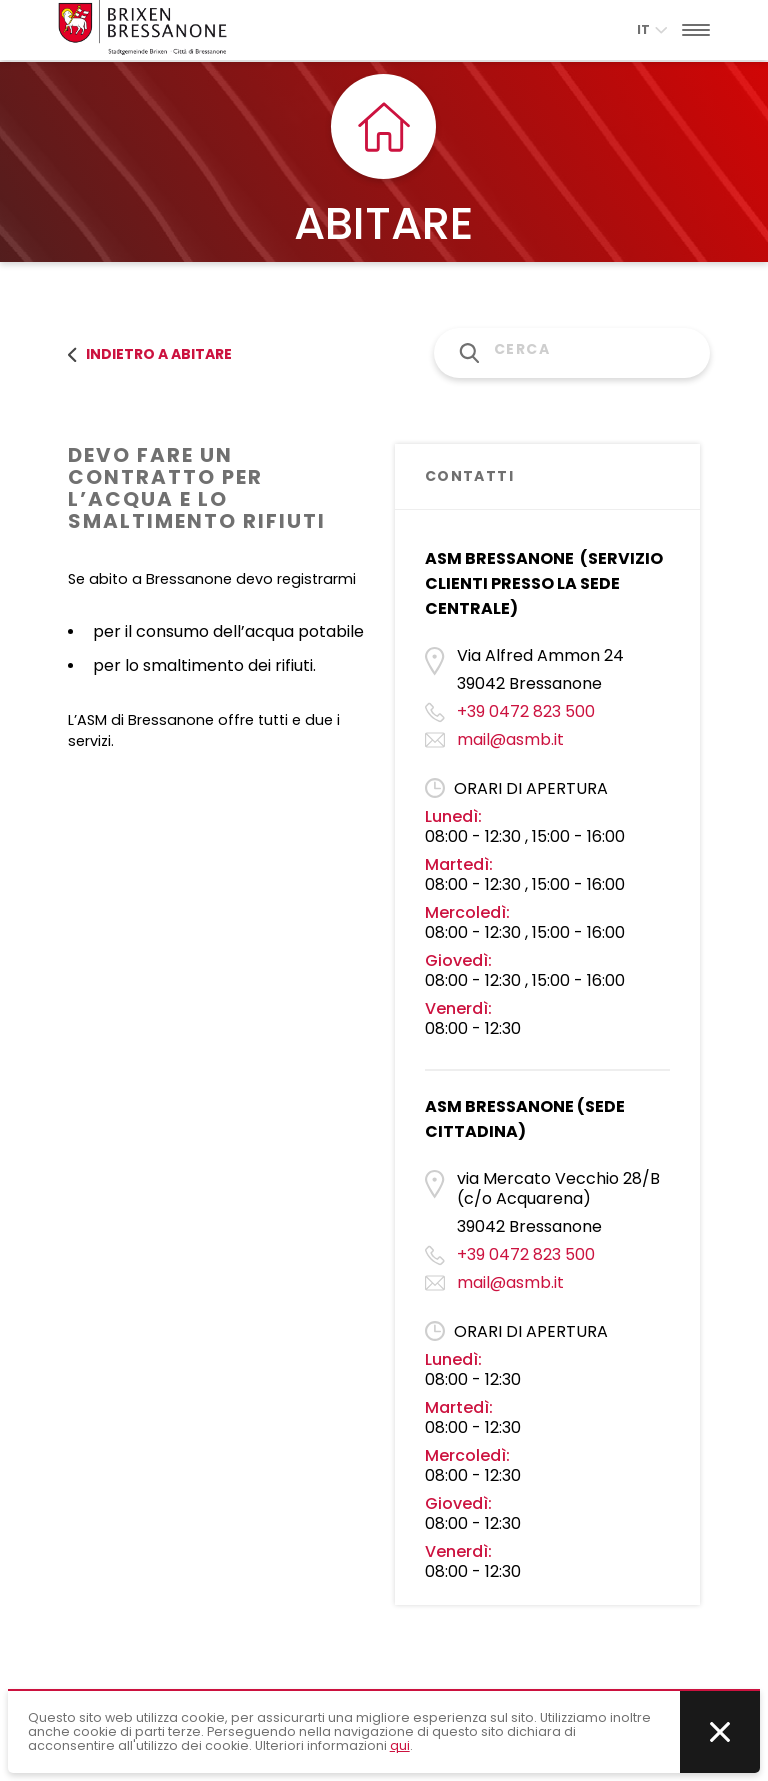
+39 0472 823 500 (526, 711)
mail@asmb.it (510, 739)
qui (400, 1745)
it (652, 29)
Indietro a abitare (150, 354)
